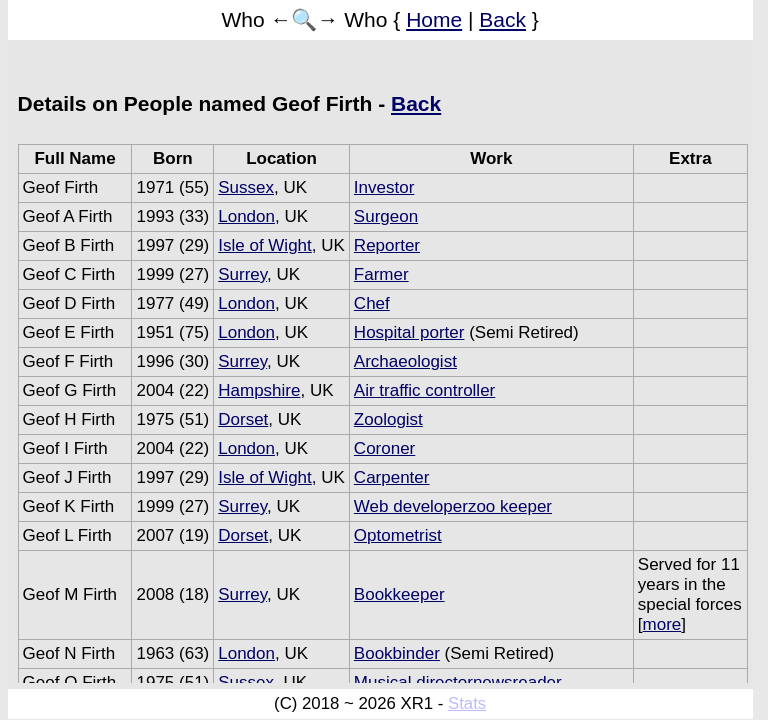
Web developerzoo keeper (453, 506)
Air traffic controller (424, 390)
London (246, 216)
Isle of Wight (265, 245)
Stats (467, 703)
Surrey (242, 274)
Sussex (246, 187)
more (662, 624)
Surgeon (386, 216)
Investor (384, 187)
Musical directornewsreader (458, 682)
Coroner (384, 448)
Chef (372, 303)
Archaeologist (405, 361)
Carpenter (392, 477)
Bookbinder (397, 653)
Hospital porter (409, 332)
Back (502, 19)
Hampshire (259, 390)
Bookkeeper (399, 594)
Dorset (243, 419)
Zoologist (388, 419)
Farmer (381, 274)
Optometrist (398, 535)
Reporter (387, 245)
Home (434, 19)
